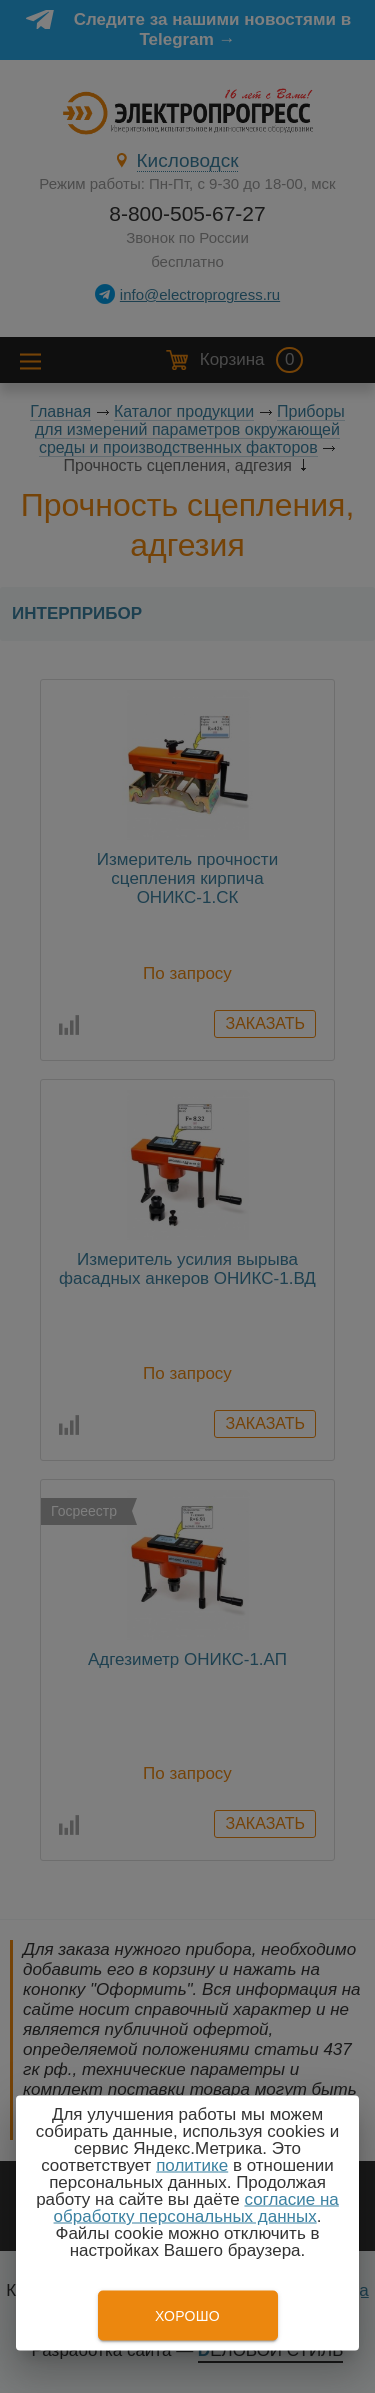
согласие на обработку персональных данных (196, 2208)
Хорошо (187, 2316)
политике (192, 2165)
